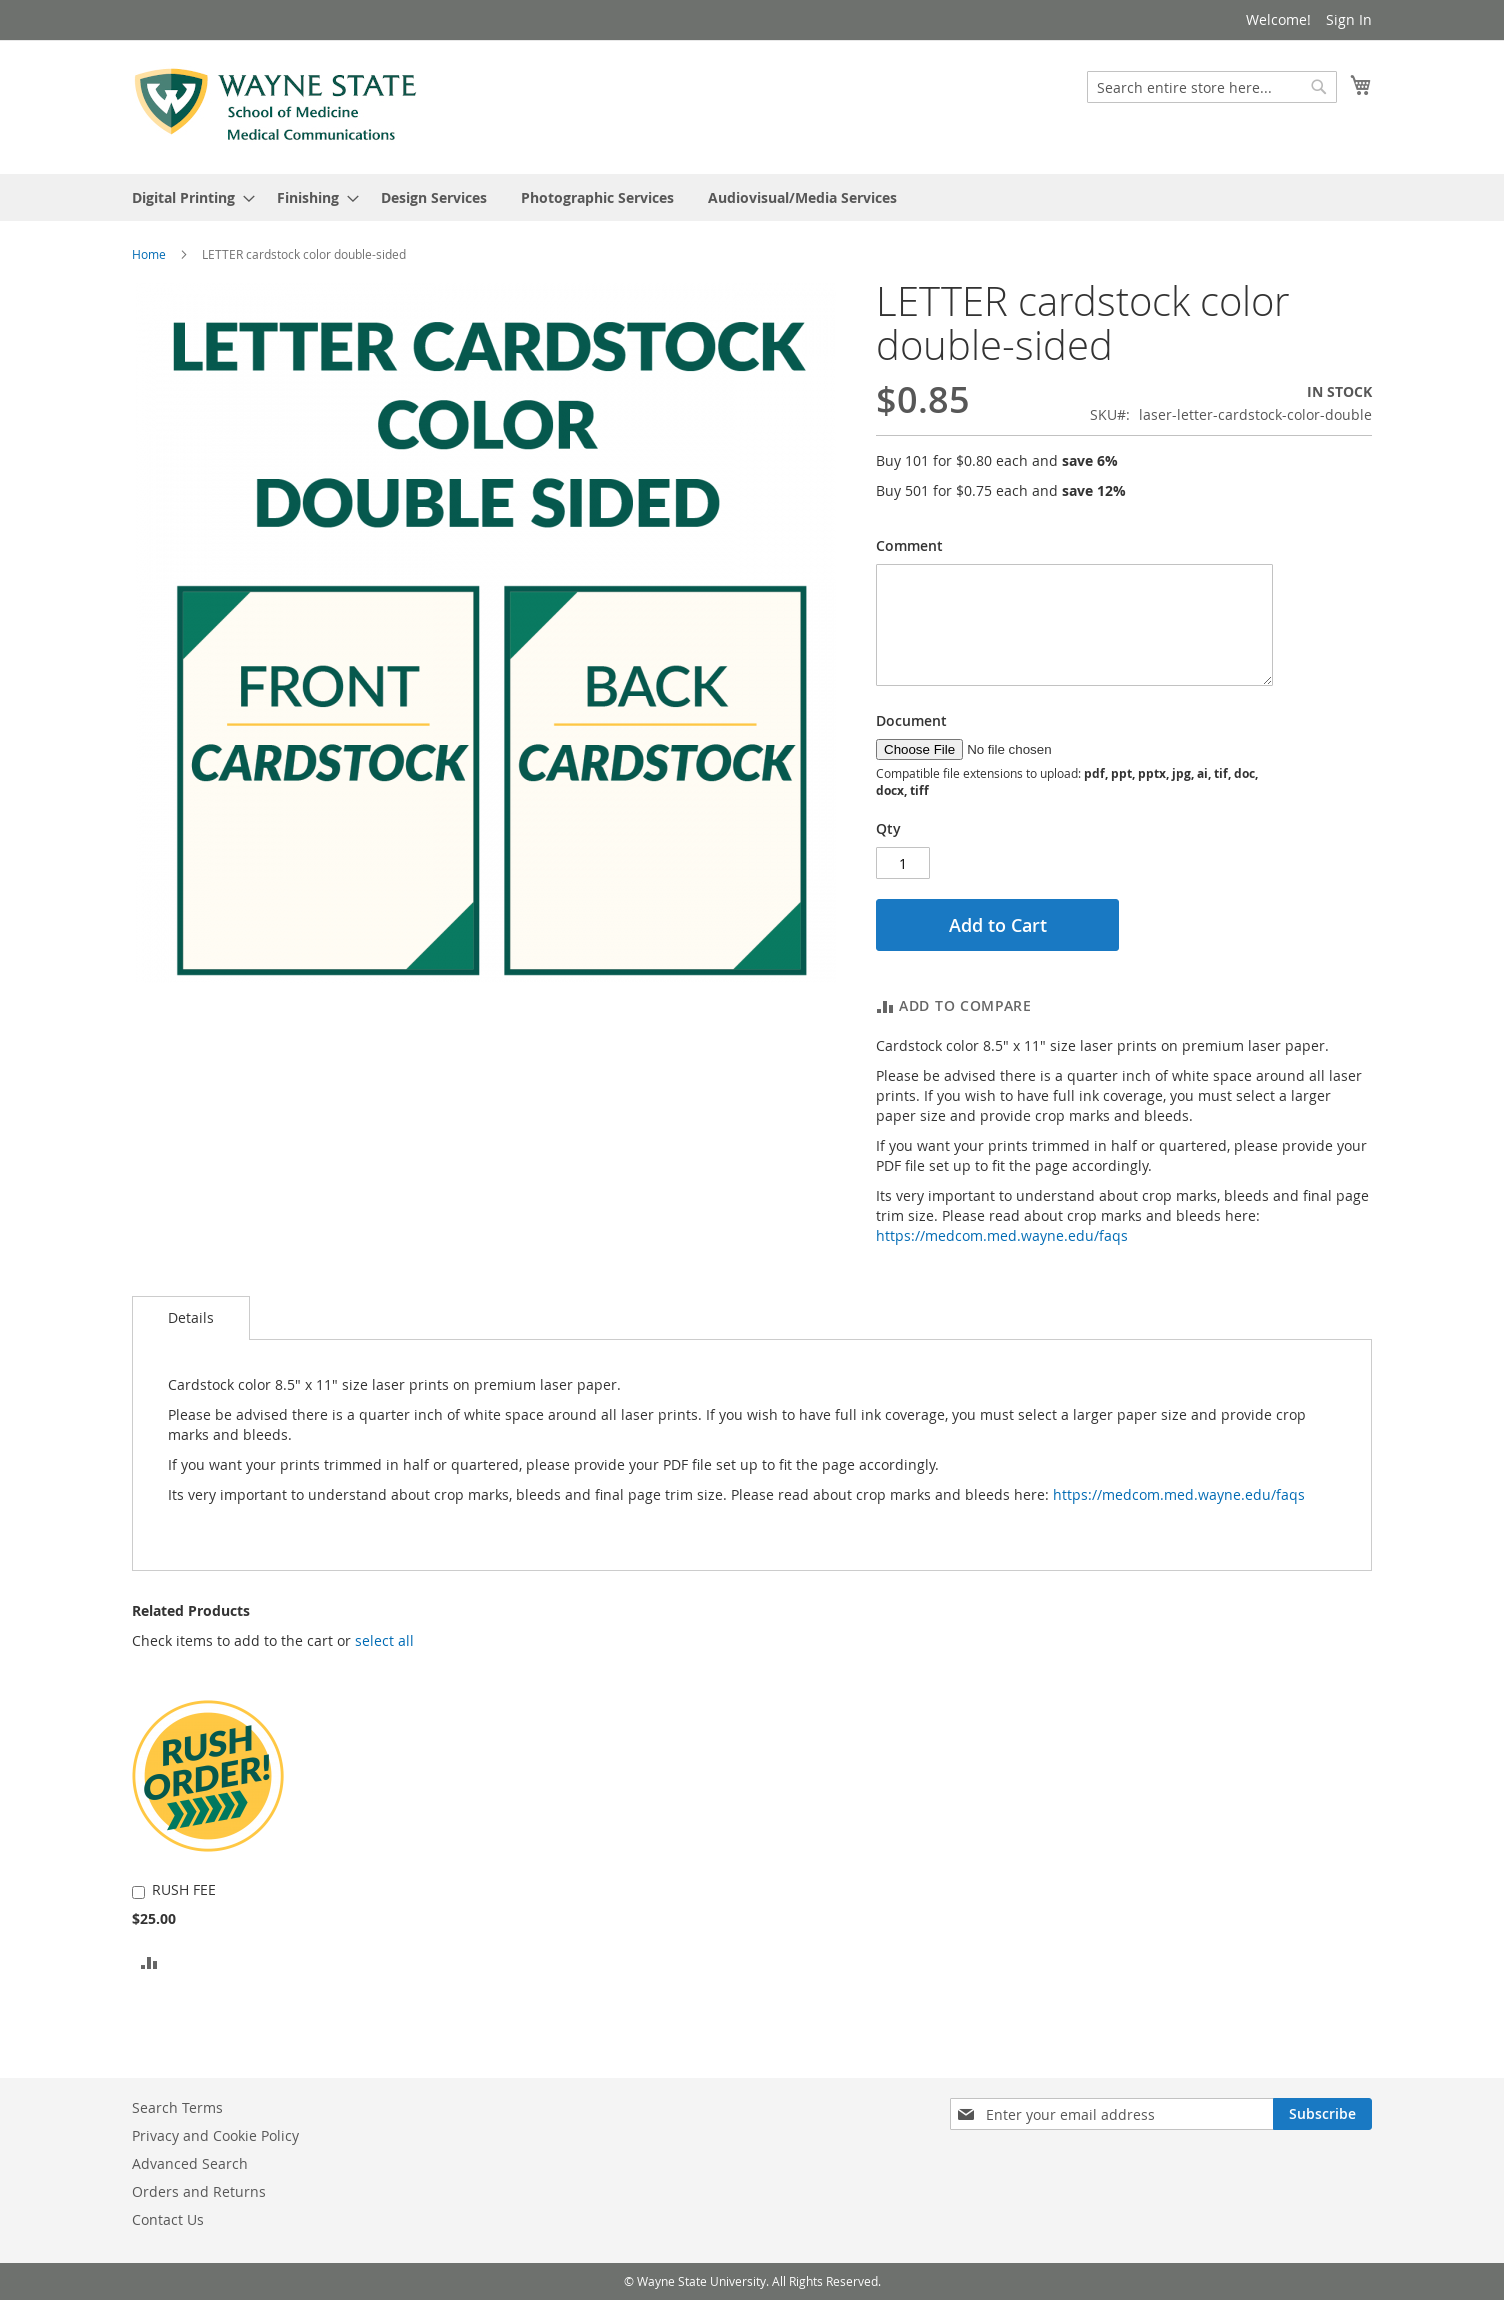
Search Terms (177, 2107)
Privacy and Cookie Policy (215, 2135)
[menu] (752, 197)
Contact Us (168, 2219)
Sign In (1349, 19)
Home (149, 254)
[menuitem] (187, 197)
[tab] (191, 1318)
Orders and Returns (199, 2191)
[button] (384, 1641)
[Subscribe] (1322, 2114)
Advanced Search (190, 2163)
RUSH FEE (184, 1889)
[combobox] (1212, 87)
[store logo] (276, 106)
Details (191, 1317)
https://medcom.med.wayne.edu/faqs (1002, 1235)
